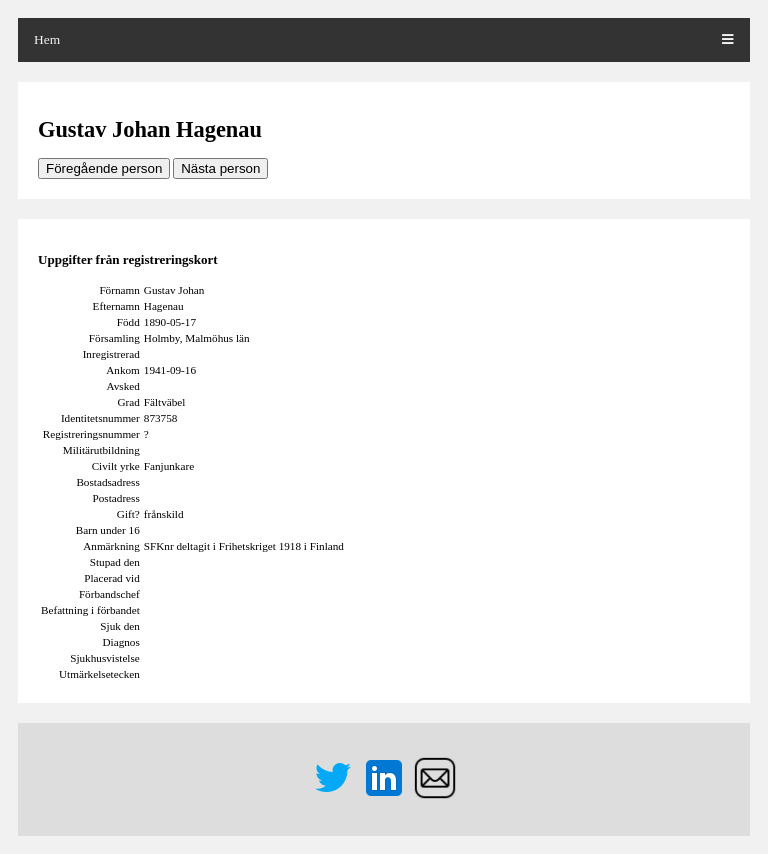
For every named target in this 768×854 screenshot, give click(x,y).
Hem (47, 39)
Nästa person (220, 168)
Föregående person (104, 168)
